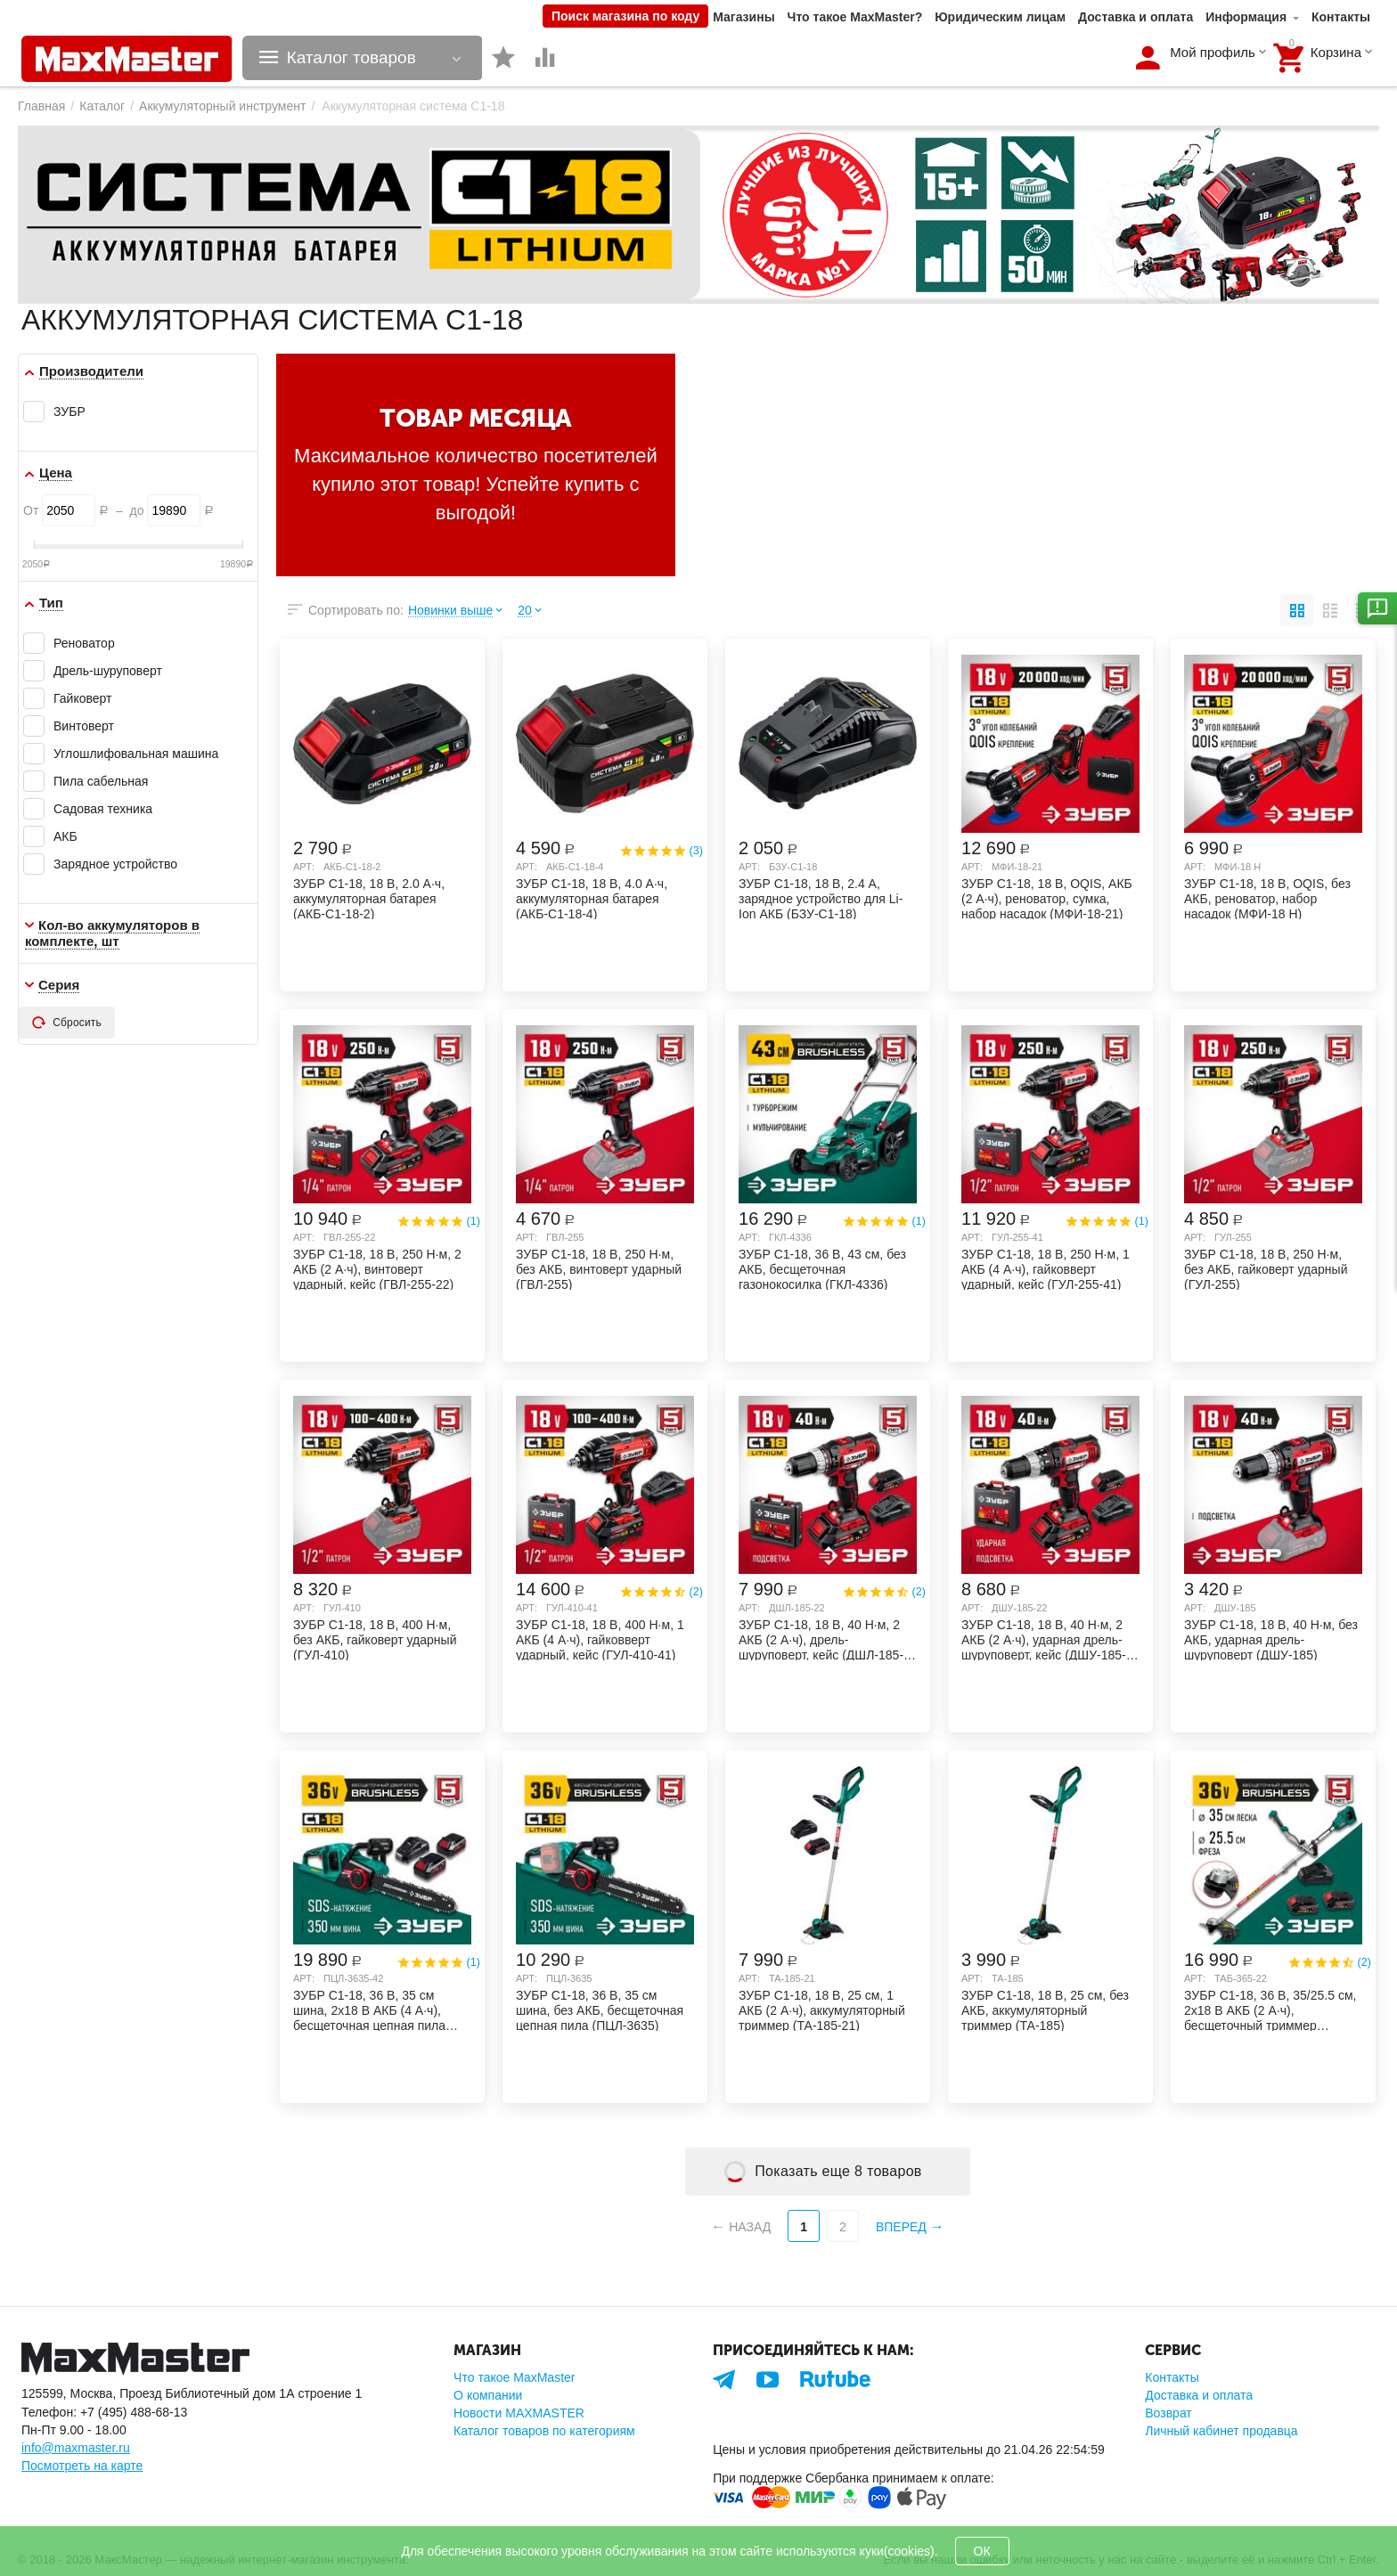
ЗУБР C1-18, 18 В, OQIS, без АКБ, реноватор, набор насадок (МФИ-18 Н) (1267, 897)
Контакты (1340, 17)
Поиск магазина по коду (625, 16)
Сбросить (67, 1022)
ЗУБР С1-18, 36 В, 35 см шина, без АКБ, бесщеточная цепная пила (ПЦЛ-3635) (599, 2009)
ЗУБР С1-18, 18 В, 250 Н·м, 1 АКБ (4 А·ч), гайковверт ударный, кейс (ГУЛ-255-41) (1045, 1268)
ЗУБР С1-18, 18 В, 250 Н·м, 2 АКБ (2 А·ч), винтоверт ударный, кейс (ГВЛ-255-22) (377, 1268)
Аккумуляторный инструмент (222, 106)
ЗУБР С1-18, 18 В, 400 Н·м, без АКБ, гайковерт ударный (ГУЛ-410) (375, 1639)
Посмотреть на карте (82, 2465)
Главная (41, 106)
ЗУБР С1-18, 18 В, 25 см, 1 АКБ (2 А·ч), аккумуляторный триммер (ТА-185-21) (822, 2009)
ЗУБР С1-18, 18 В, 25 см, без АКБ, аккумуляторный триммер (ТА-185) (1045, 2009)
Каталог (102, 106)
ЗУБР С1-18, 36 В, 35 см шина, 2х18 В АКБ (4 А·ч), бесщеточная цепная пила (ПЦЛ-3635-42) (369, 2009)
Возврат (1168, 2413)
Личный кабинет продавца (1221, 2431)
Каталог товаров (351, 58)
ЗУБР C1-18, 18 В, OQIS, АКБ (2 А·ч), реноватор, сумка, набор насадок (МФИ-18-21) (1046, 897)
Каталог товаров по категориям (544, 2431)
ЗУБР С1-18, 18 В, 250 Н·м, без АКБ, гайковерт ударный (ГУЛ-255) (1266, 1268)
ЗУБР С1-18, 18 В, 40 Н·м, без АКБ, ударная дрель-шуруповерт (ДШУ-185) (1271, 1639)
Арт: (304, 866)
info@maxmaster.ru (75, 2448)
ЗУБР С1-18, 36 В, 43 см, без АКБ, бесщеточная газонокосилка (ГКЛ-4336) (822, 1268)
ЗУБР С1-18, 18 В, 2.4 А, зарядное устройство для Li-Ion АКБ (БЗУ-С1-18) (821, 897)
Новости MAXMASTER (518, 2413)
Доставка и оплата (1135, 17)
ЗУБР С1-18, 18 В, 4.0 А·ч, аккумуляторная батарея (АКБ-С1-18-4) (591, 897)
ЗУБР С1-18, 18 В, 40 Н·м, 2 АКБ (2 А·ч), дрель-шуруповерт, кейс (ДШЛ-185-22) (821, 1639)
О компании (487, 2395)
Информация (1246, 17)
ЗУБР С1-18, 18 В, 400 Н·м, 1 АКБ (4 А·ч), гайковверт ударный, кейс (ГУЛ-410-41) (600, 1639)
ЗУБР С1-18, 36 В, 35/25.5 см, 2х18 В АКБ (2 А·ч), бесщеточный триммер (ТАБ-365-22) (1270, 2009)
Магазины (743, 17)
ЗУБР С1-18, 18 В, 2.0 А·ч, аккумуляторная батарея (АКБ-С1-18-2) (369, 897)
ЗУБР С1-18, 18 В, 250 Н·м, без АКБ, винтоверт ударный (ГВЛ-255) (599, 1268)
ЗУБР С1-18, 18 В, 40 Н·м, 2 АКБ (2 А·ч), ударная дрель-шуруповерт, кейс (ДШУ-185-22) (1043, 1639)
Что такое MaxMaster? (855, 17)
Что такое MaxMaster (514, 2377)
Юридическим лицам (1000, 17)
